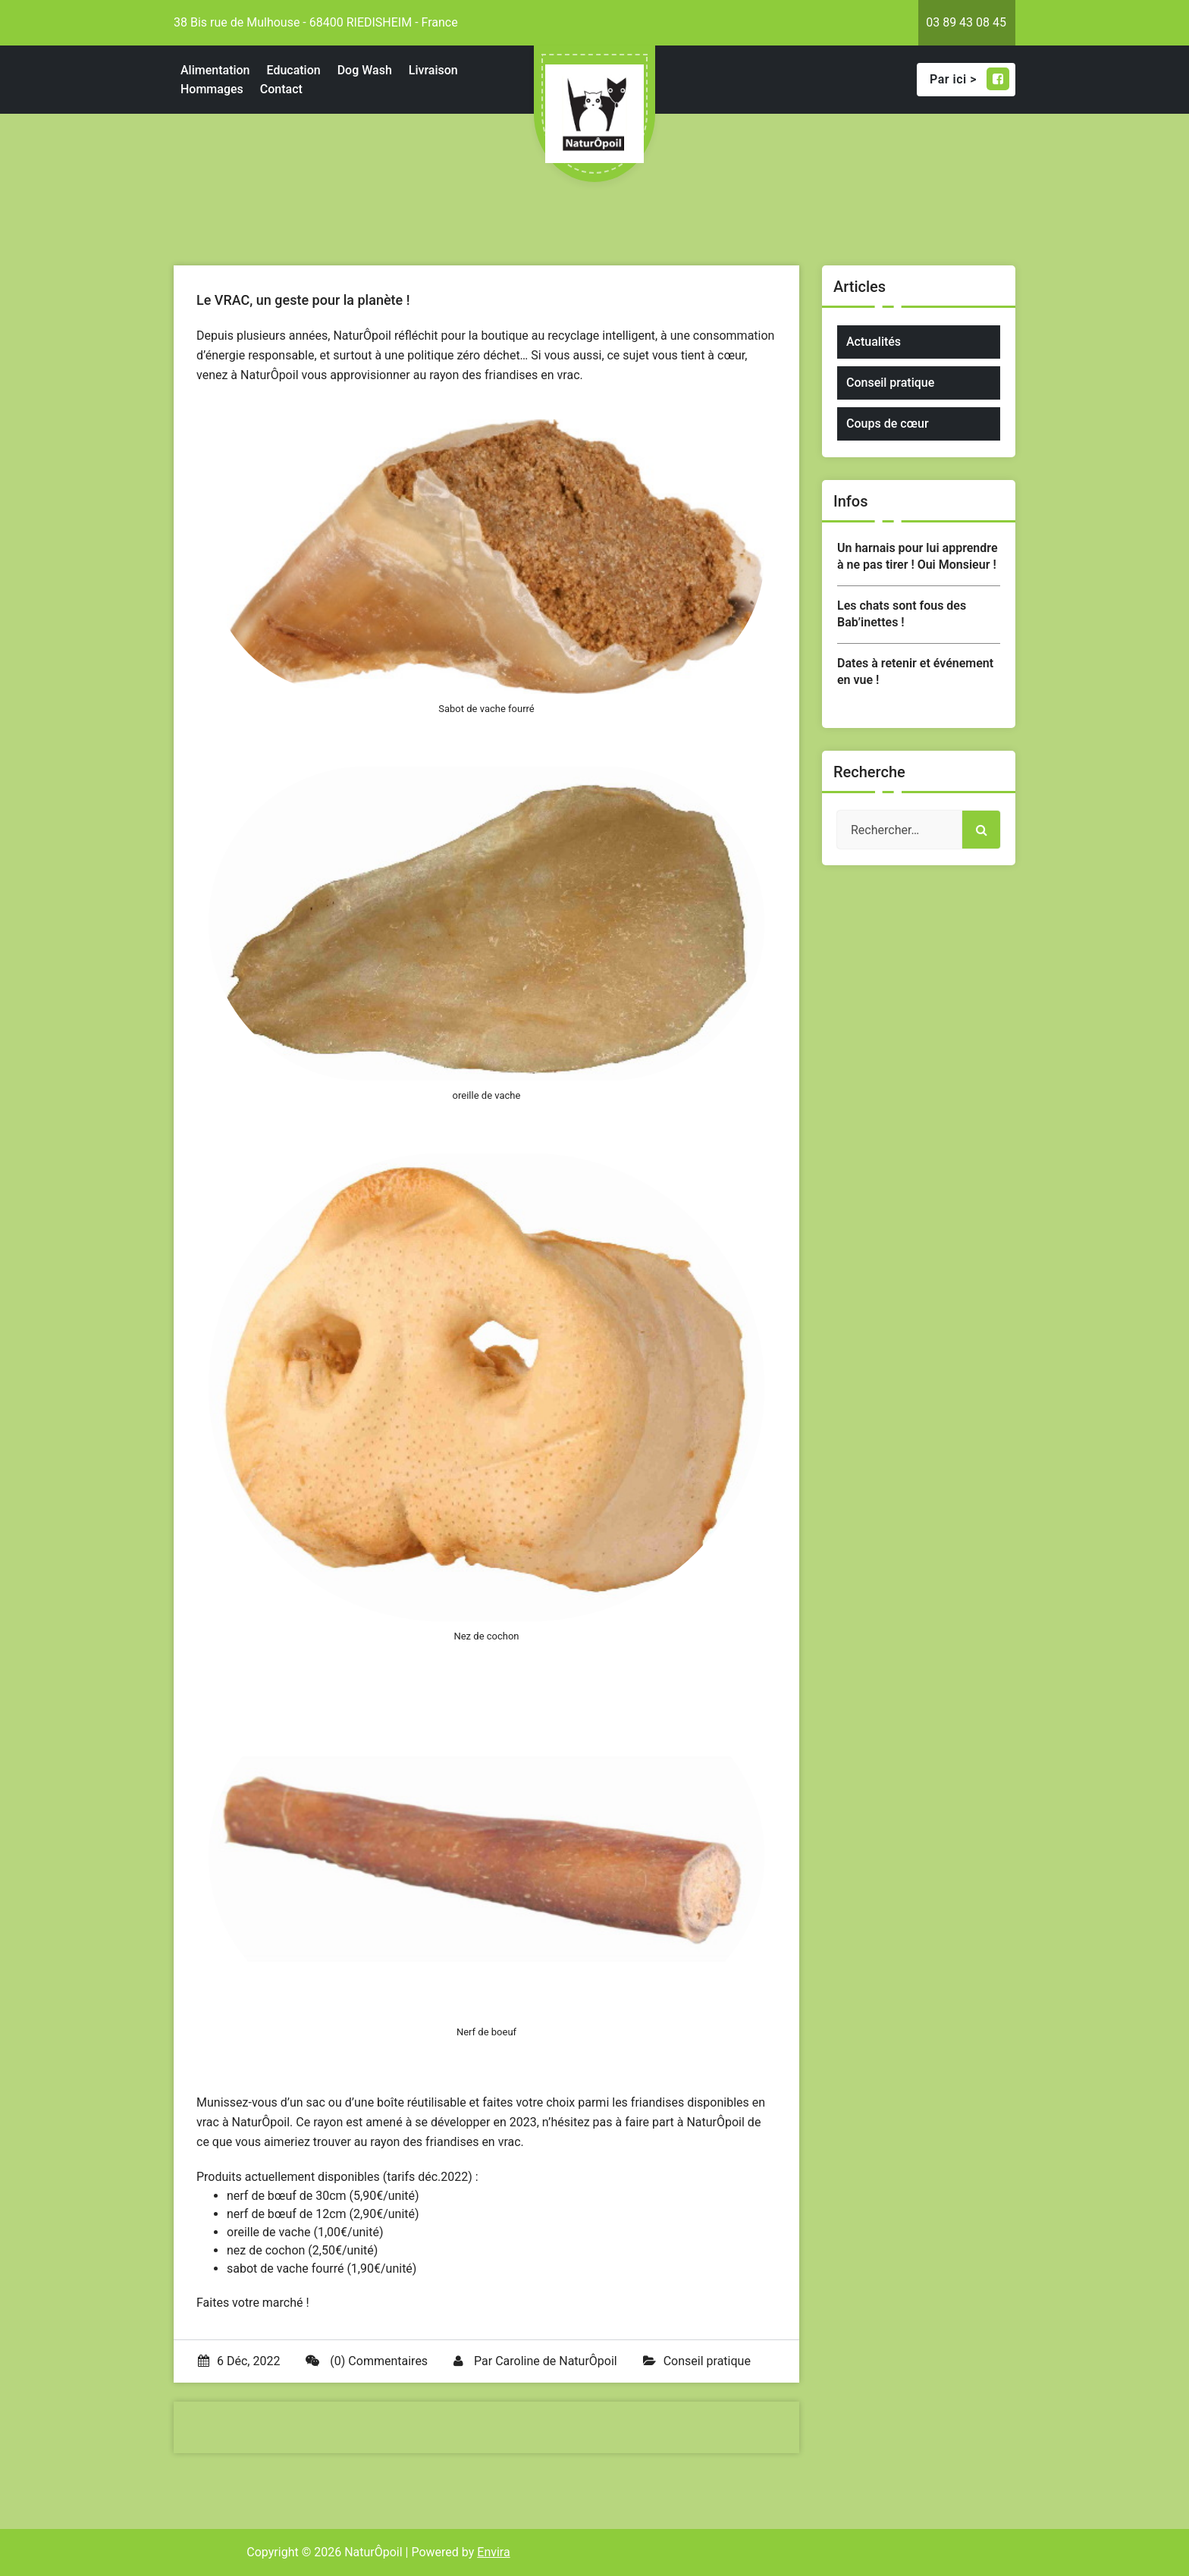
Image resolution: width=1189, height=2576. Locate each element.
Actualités (873, 341)
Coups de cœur (887, 423)
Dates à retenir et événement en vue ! (915, 671)
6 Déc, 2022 (239, 2361)
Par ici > (969, 78)
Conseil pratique (707, 2361)
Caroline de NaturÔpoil (556, 2361)
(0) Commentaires (367, 2361)
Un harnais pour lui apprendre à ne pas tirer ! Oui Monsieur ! (917, 556)
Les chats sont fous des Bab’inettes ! (901, 613)
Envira (493, 2552)
